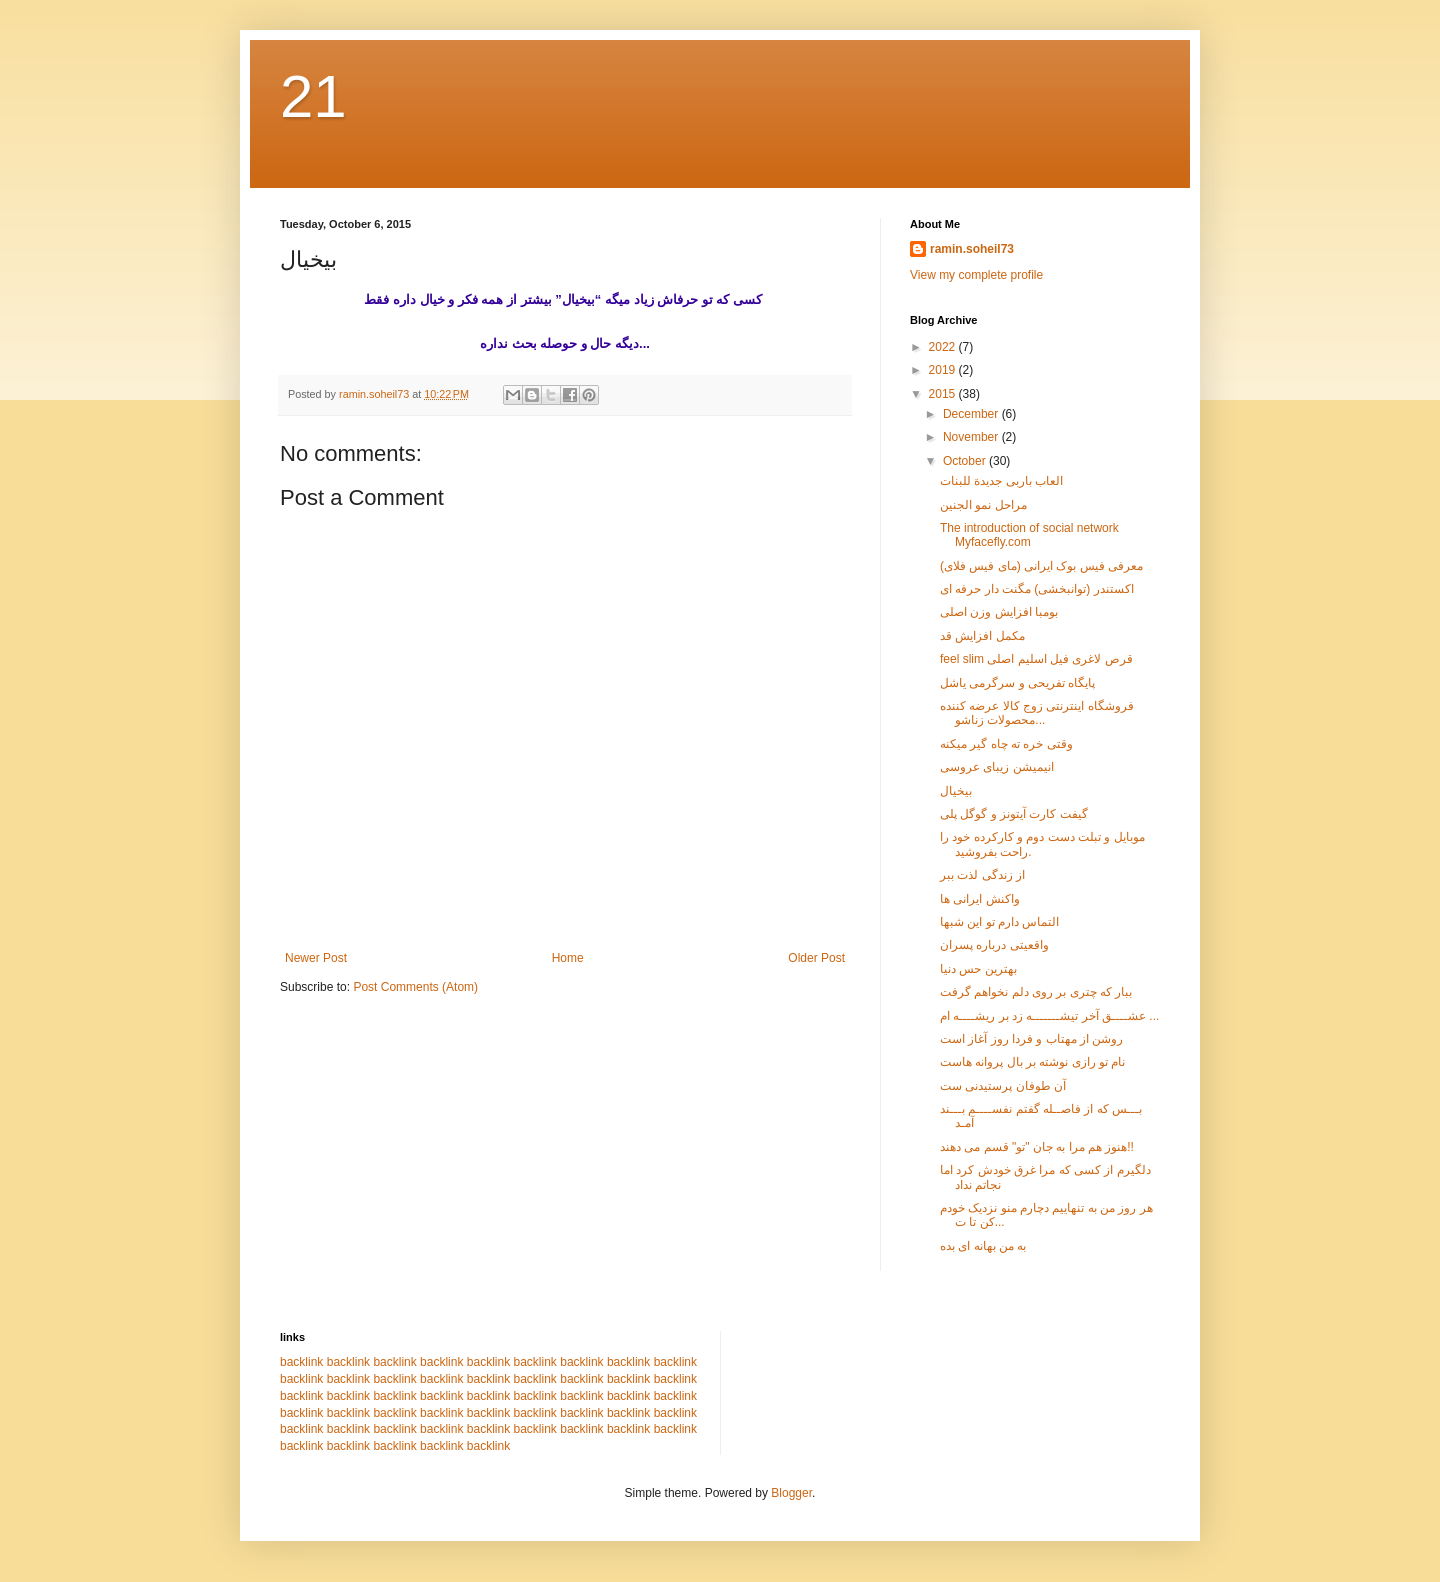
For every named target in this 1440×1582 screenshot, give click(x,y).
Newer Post (316, 958)
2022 (944, 347)
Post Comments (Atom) (415, 987)
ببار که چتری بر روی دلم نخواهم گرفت (1036, 992)
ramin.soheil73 (972, 249)
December (972, 414)
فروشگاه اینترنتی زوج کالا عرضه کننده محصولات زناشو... (1037, 713)
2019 (944, 370)
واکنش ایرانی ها (980, 899)
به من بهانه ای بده (983, 1246)
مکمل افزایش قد (982, 636)
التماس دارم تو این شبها (999, 922)
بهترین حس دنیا (978, 969)
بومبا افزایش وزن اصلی (999, 612)
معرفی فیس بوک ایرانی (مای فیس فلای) (1041, 566)
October (966, 461)
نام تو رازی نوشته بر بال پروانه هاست (1032, 1062)
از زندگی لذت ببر (982, 875)
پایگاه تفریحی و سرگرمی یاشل (1017, 683)
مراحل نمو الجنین (983, 505)
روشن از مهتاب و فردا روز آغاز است (1031, 1039)
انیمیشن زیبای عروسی (997, 767)
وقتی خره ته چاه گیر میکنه (1006, 744)
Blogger (791, 1493)
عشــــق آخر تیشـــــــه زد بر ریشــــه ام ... (1049, 1016)
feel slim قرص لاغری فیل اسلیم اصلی (1036, 659)
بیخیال (956, 791)
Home (568, 958)
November (972, 437)
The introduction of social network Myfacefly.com (1029, 535)
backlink (301, 1362)
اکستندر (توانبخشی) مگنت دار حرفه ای (1037, 589)
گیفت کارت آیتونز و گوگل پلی (1014, 814)
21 (313, 96)
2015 (944, 394)
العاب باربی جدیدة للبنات (1001, 481)
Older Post (816, 958)
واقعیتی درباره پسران (994, 945)
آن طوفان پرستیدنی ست (1003, 1086)
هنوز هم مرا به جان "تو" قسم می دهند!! (1037, 1147)
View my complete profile (976, 275)
